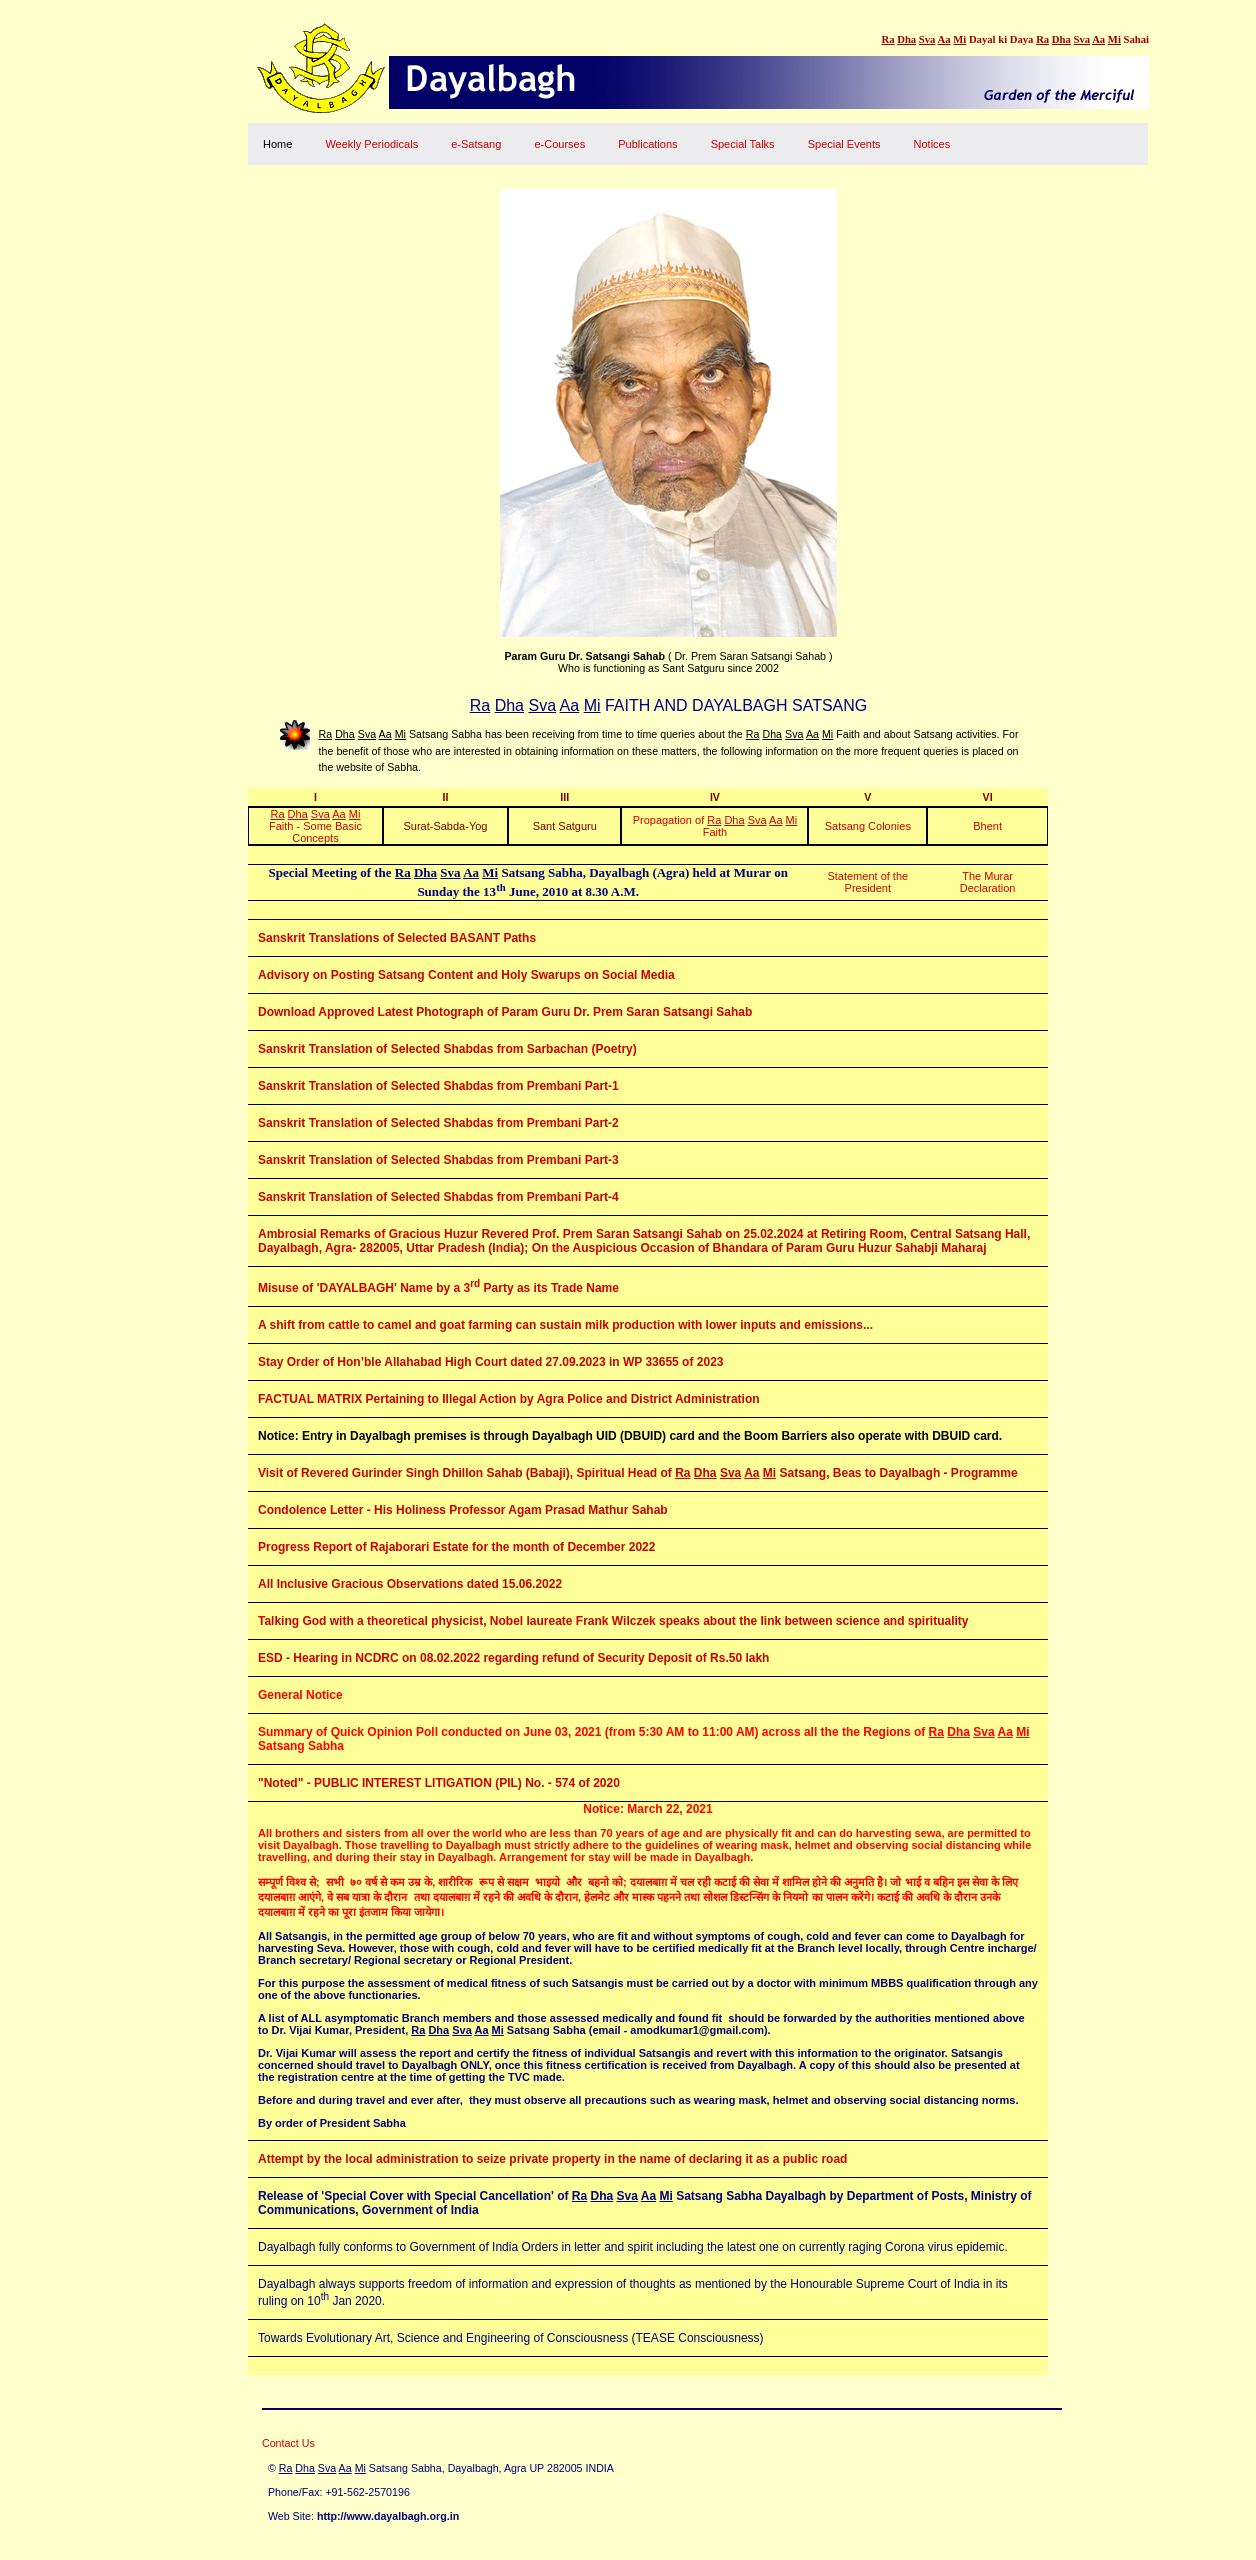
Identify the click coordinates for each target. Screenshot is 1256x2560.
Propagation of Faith (715, 826)
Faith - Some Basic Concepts (315, 826)
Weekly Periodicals (371, 144)
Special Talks (743, 144)
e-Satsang (476, 144)
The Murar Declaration (988, 882)
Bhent (987, 826)
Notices (932, 144)
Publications (647, 144)
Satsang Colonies (868, 826)
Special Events (844, 144)
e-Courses (559, 144)
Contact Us (288, 2443)
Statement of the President (867, 882)
